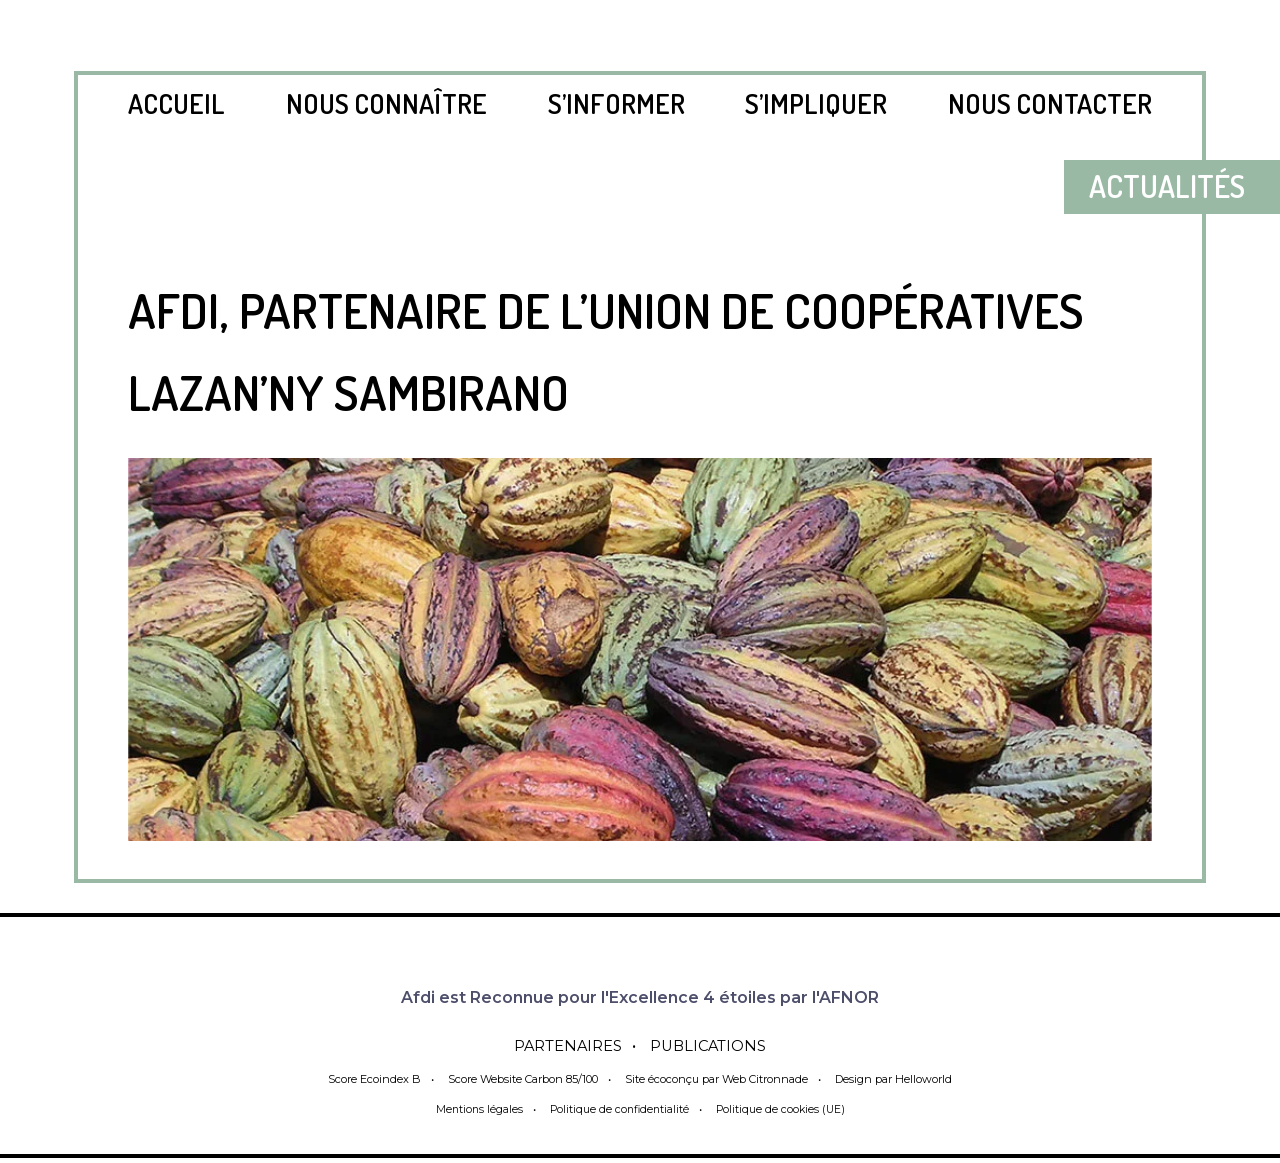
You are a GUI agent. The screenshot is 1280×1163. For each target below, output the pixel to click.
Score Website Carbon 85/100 (519, 1079)
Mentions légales (474, 1109)
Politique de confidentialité (618, 1109)
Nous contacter (1050, 103)
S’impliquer (816, 103)
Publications (713, 1045)
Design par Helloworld (898, 1079)
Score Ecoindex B (369, 1079)
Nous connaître (386, 103)
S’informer (616, 103)
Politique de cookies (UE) (784, 1109)
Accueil (176, 103)
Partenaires (564, 1045)
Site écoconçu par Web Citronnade (717, 1079)
